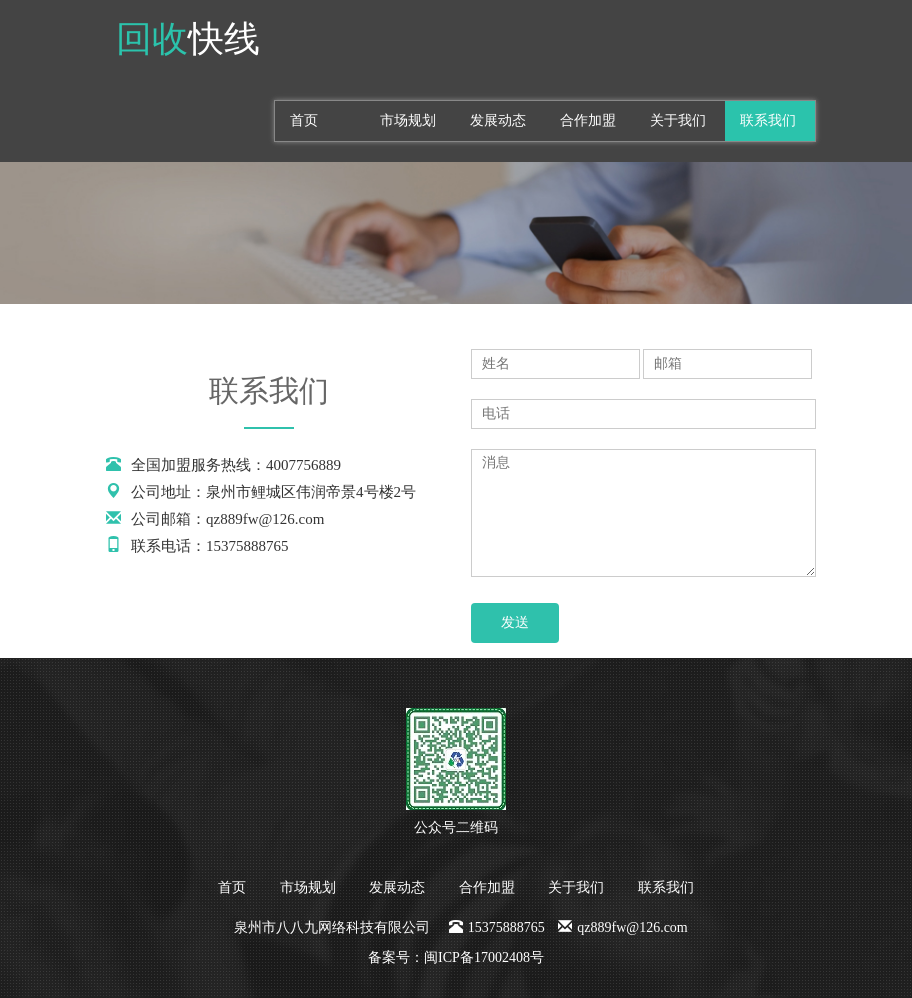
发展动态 (498, 120)
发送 (515, 622)
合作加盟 (588, 120)
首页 (304, 120)
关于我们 (678, 120)
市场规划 (408, 120)
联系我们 (768, 120)
